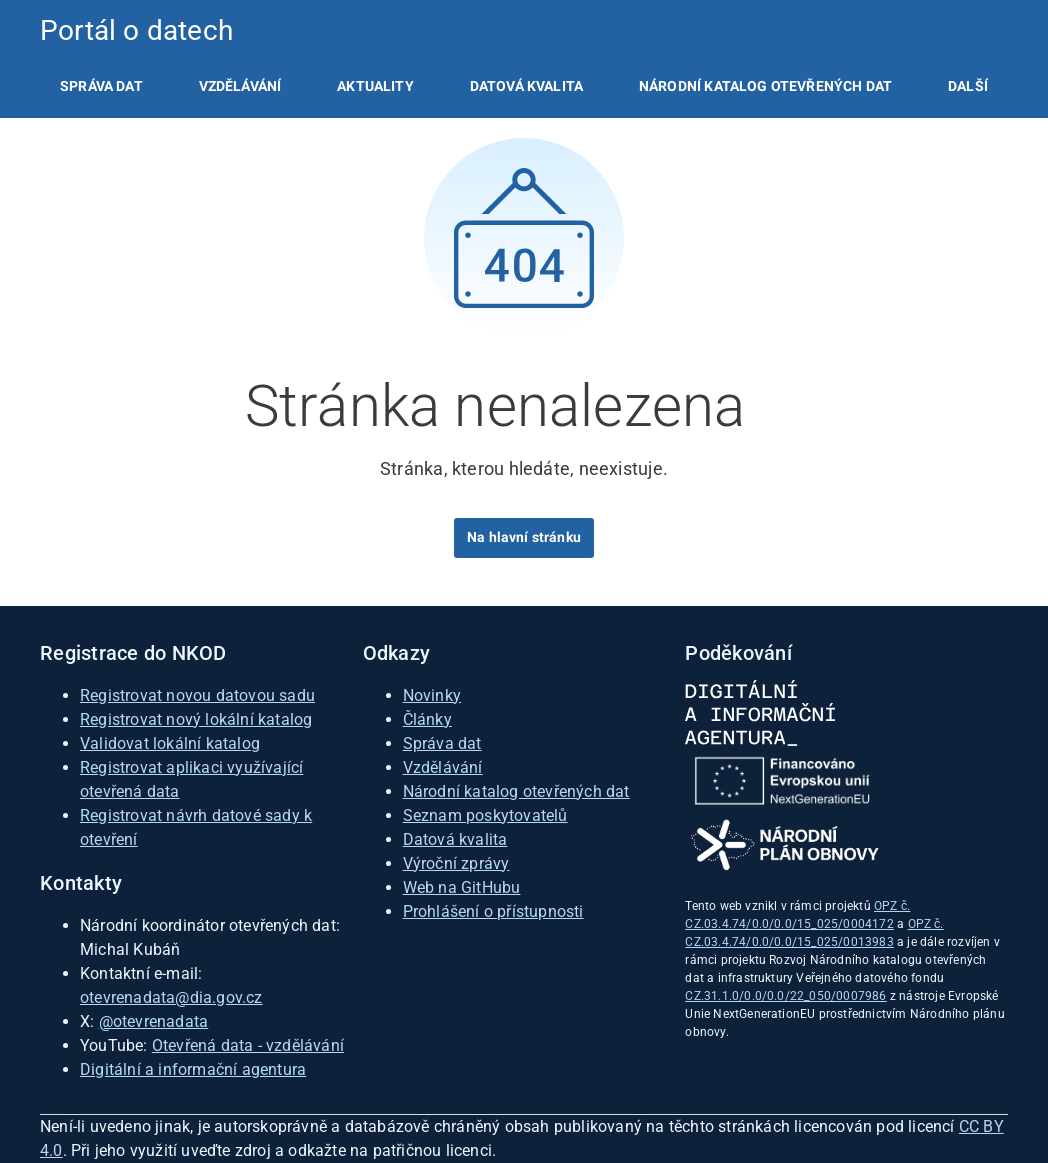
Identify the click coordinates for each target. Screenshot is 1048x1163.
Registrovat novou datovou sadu (197, 695)
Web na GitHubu (462, 887)
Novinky (432, 695)
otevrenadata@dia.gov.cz (171, 997)
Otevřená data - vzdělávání (248, 1045)
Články (427, 719)
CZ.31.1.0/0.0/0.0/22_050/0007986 (785, 996)
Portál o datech (136, 30)
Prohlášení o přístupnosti (493, 911)
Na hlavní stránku (524, 537)
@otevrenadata (154, 1021)
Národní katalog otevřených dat (516, 791)
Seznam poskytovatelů (485, 815)
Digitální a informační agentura (193, 1069)
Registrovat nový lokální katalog (196, 719)
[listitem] (101, 86)
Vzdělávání (240, 86)
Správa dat (101, 86)
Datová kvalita (526, 86)
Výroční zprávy (456, 863)
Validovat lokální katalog (170, 743)
